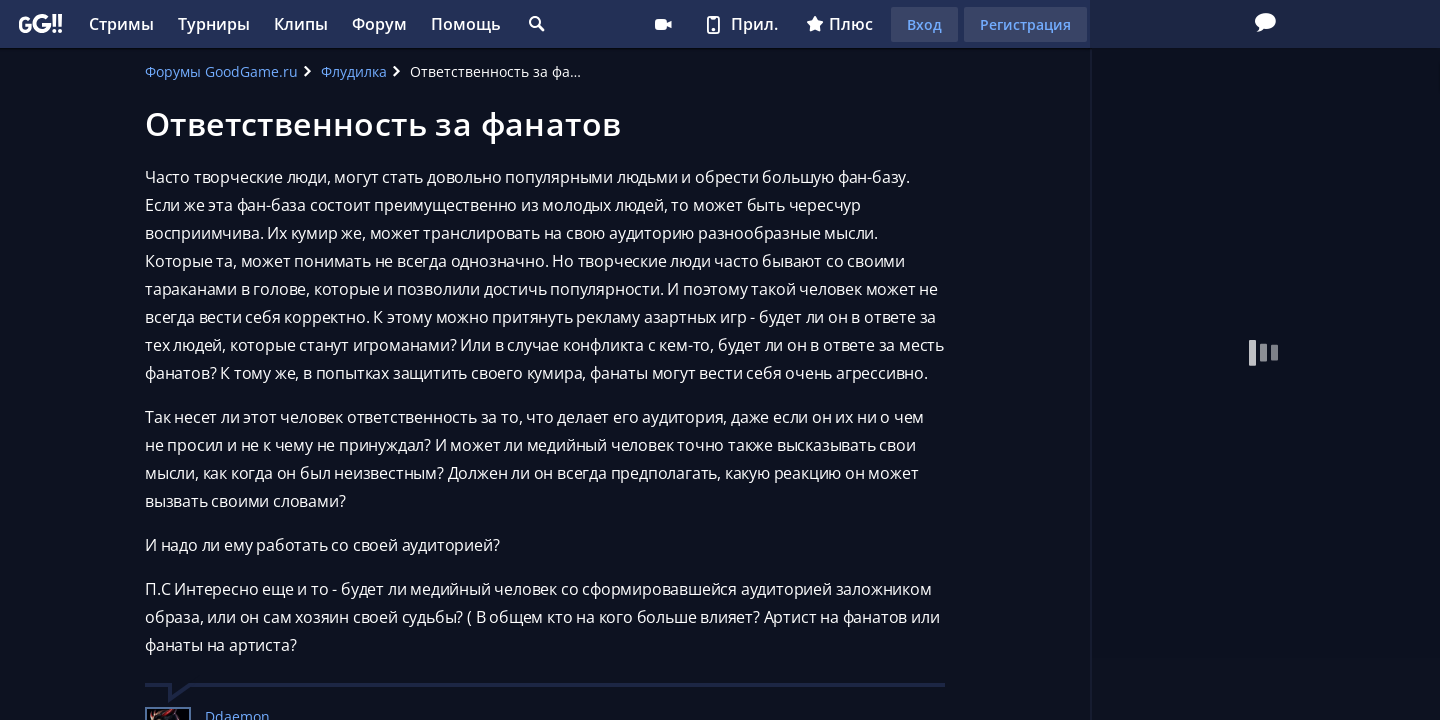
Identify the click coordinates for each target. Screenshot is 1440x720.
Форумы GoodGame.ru (221, 71)
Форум (379, 24)
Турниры (214, 24)
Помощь (466, 24)
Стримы (121, 24)
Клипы (301, 24)
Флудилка (354, 71)
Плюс (839, 24)
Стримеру (663, 24)
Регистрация (1025, 24)
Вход (924, 24)
